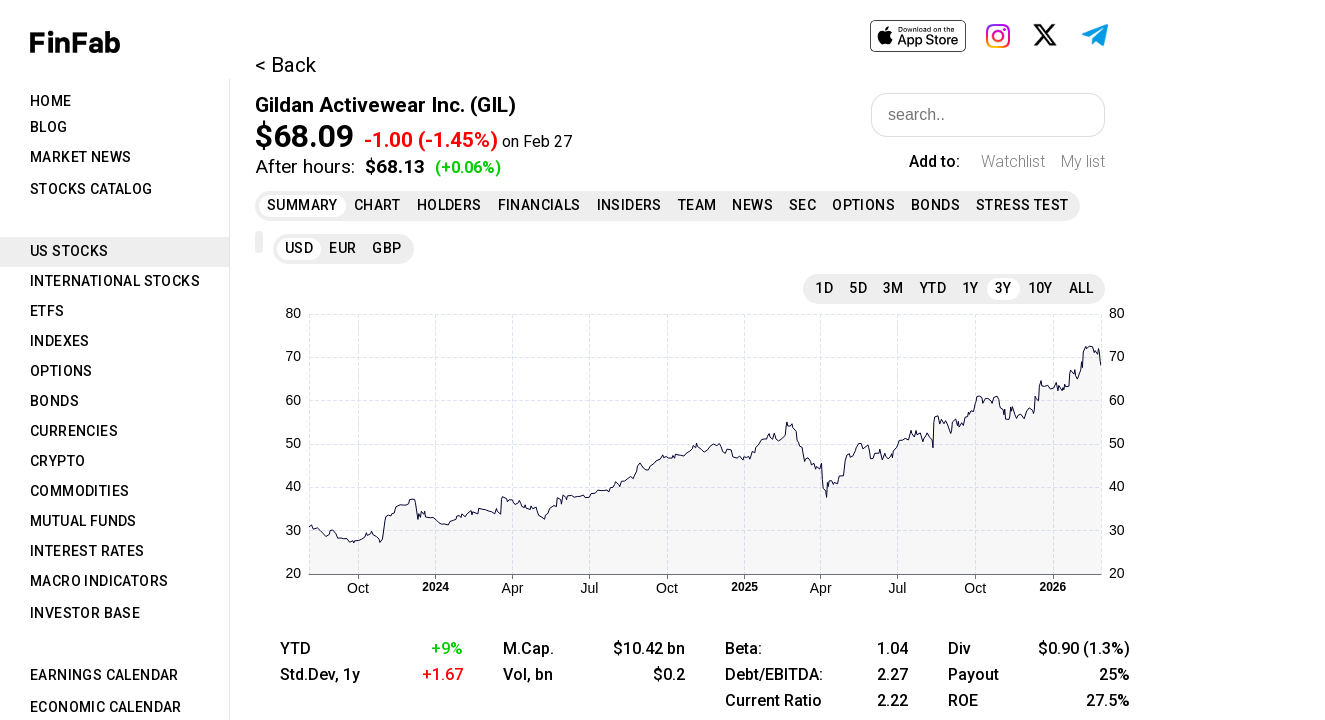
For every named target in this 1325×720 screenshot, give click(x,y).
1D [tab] (824, 288)
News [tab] (752, 205)
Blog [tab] (49, 127)
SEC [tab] (802, 205)
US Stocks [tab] (69, 251)
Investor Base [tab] (85, 613)
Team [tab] (697, 205)
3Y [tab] (1003, 288)
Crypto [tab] (57, 461)
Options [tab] (61, 371)
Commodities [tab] (79, 491)
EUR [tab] (342, 248)
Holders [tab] (449, 205)
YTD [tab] (933, 288)
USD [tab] (299, 248)
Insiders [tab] (629, 205)
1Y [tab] (970, 288)
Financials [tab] (539, 205)
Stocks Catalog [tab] (91, 189)
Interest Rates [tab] (87, 551)
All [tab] (1081, 288)
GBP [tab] (386, 248)
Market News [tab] (80, 157)
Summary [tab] (302, 205)
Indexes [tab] (60, 341)
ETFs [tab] (47, 311)
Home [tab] (51, 101)
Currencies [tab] (74, 431)
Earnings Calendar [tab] (104, 675)
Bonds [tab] (54, 401)
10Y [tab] (1040, 288)
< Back (285, 65)
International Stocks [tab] (115, 281)
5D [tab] (858, 288)
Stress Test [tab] (1022, 205)
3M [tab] (893, 288)
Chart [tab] (377, 205)
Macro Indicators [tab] (99, 581)
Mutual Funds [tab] (83, 521)
